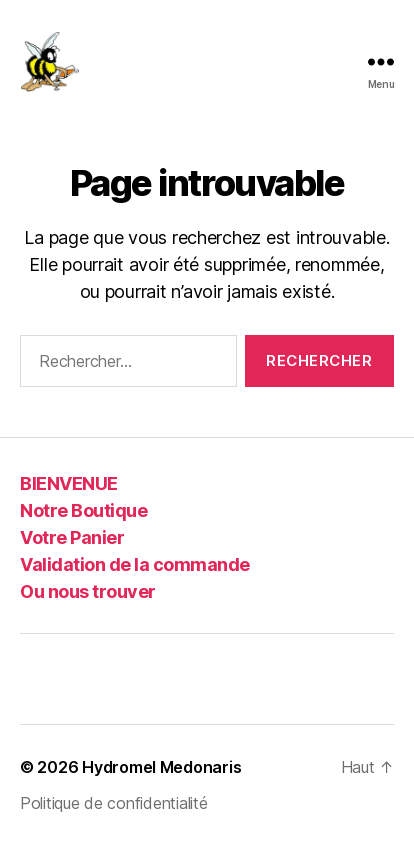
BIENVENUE (69, 483)
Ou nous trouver (88, 591)
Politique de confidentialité (113, 803)
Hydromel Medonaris (161, 767)
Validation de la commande (135, 564)
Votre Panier (72, 537)
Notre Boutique (83, 510)
